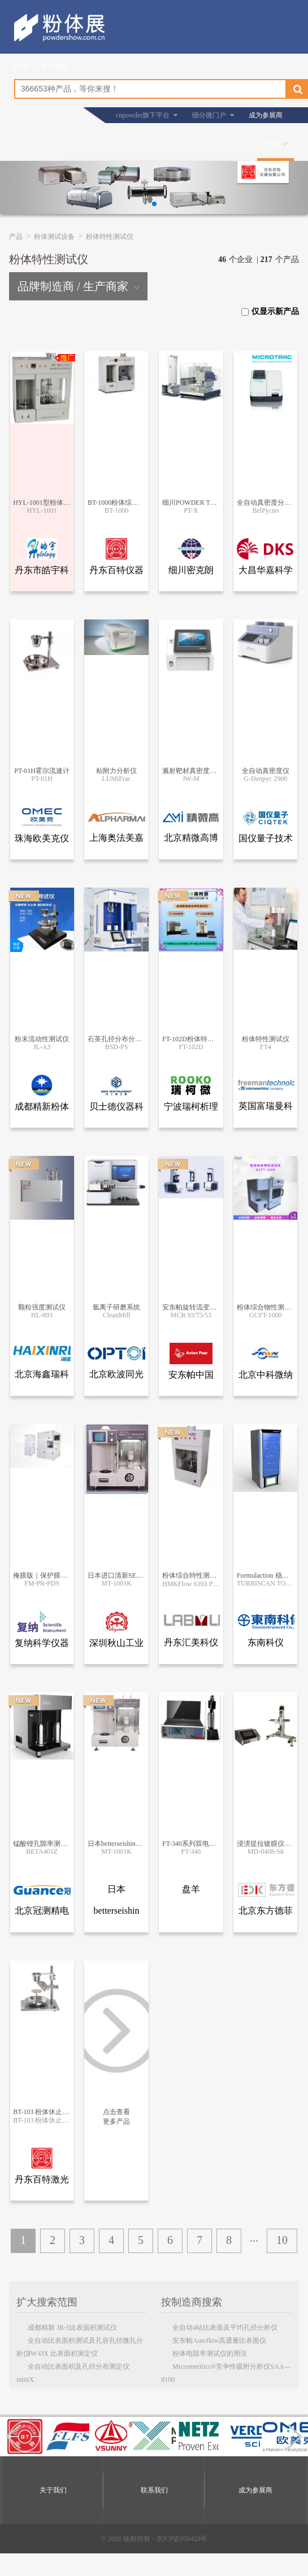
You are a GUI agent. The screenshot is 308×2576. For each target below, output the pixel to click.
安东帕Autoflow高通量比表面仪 (219, 2340)
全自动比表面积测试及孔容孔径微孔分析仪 (79, 2342)
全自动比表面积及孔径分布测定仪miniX (72, 2368)
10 (282, 2240)
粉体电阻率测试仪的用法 (209, 2353)
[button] (154, 204)
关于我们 (53, 2490)
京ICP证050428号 (181, 2539)
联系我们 (154, 2490)
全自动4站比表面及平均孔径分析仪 (224, 2328)
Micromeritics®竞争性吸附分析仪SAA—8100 (225, 2368)
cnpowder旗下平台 (143, 115)
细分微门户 (209, 115)
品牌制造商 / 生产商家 (78, 286)
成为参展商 (266, 115)
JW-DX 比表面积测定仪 (63, 2353)
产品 (271, 143)
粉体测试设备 (54, 237)
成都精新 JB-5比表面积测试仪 (72, 2328)
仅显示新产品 (270, 311)
